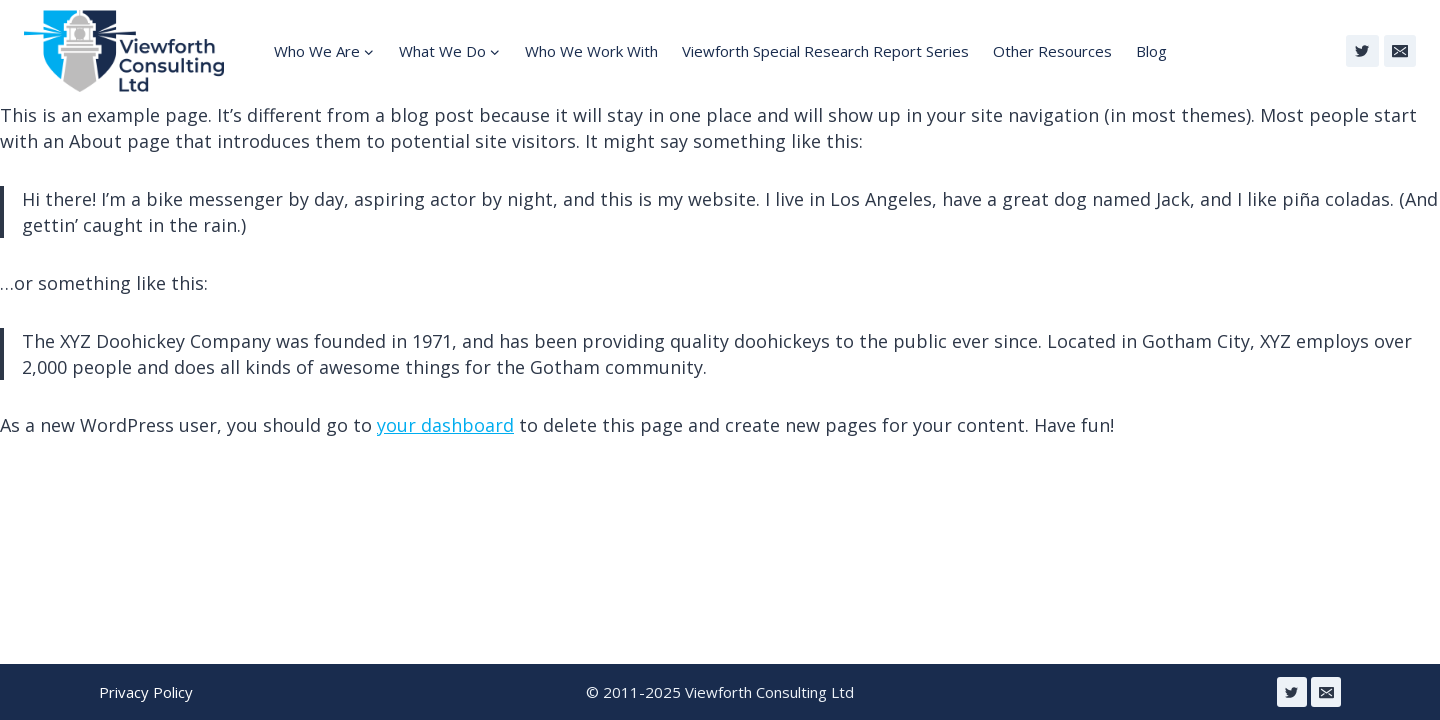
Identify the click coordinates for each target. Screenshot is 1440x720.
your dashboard (445, 425)
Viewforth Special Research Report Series (825, 51)
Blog (1151, 51)
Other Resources (1052, 51)
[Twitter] (1362, 51)
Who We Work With (591, 51)
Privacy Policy (146, 692)
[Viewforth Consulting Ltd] (124, 51)
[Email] (1400, 51)
